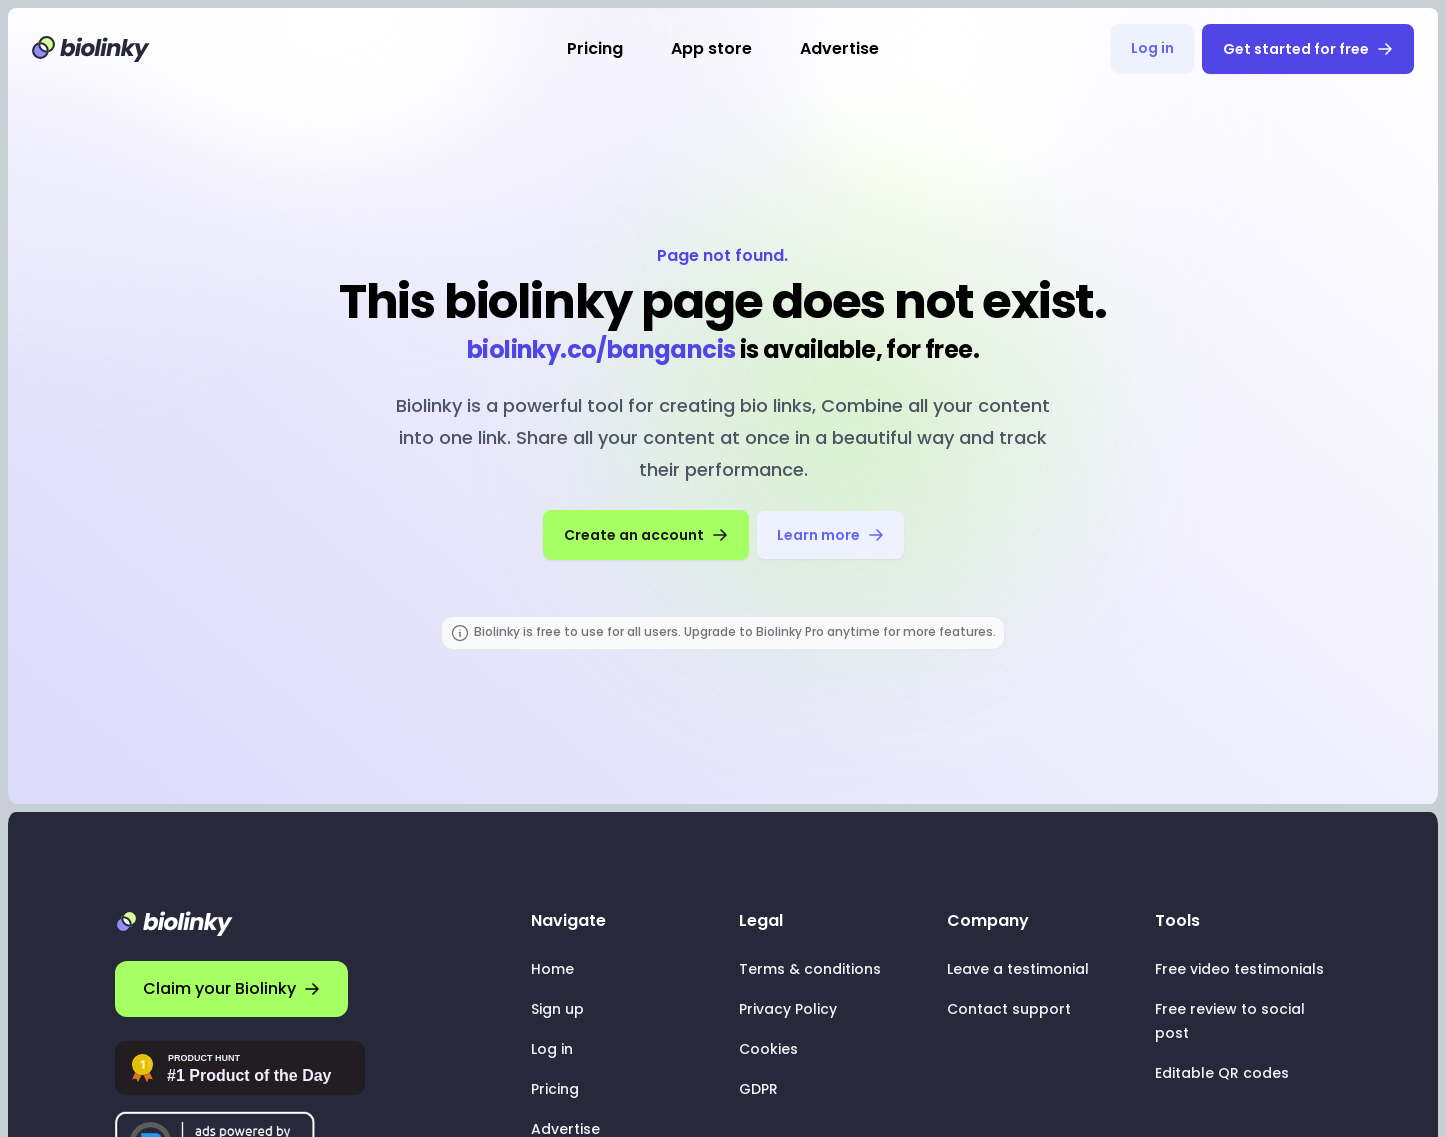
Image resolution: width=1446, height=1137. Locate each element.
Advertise (839, 48)
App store (711, 48)
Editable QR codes (1222, 1073)
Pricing (595, 48)
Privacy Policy (788, 1009)
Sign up (557, 1009)
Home (552, 969)
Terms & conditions (810, 969)
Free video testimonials (1239, 969)
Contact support (1009, 1009)
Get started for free (1308, 49)
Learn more (830, 535)
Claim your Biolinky (231, 988)
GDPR (758, 1089)
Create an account (646, 535)
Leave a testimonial (1018, 969)
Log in (1152, 48)
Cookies (768, 1049)
